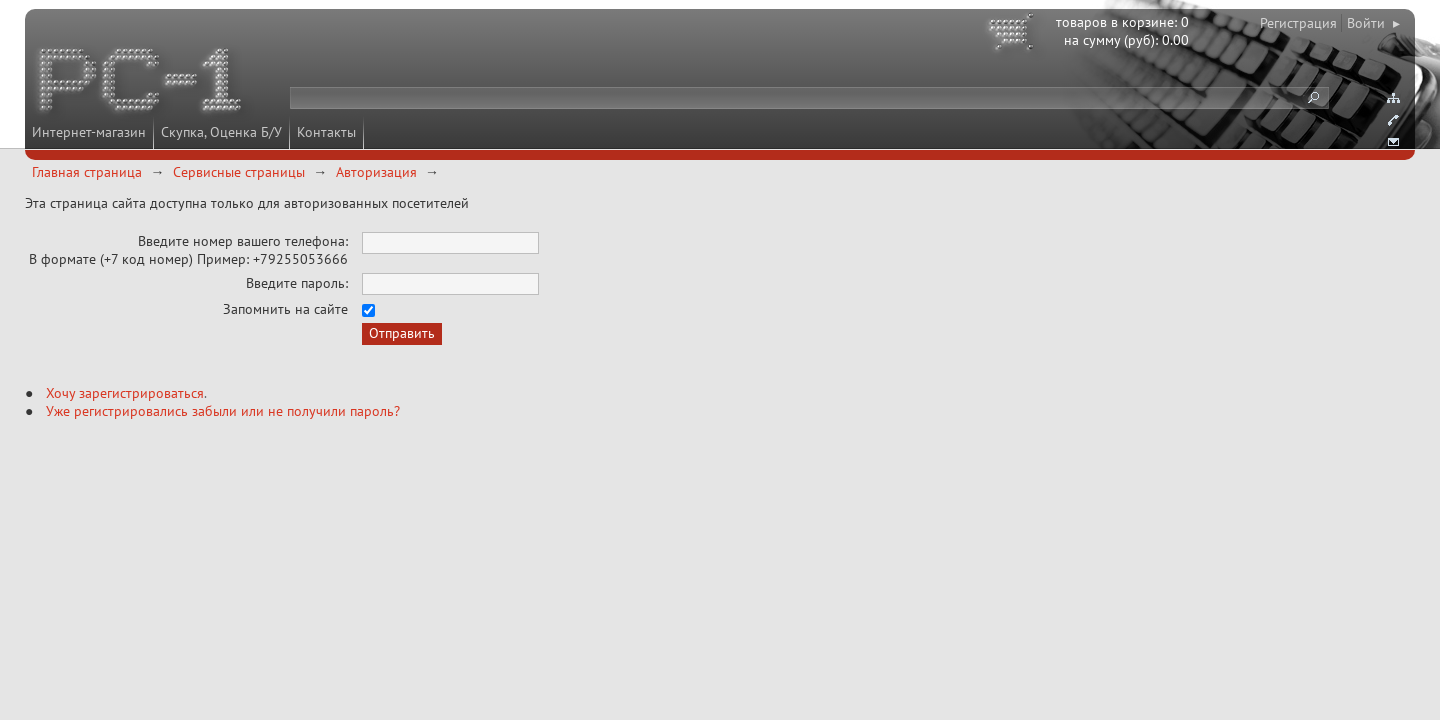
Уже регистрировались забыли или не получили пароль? (223, 411)
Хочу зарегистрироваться (125, 393)
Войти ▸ (1373, 23)
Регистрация (1298, 23)
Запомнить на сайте (285, 309)
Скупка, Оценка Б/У (221, 132)
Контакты (326, 132)
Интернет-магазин (89, 132)
